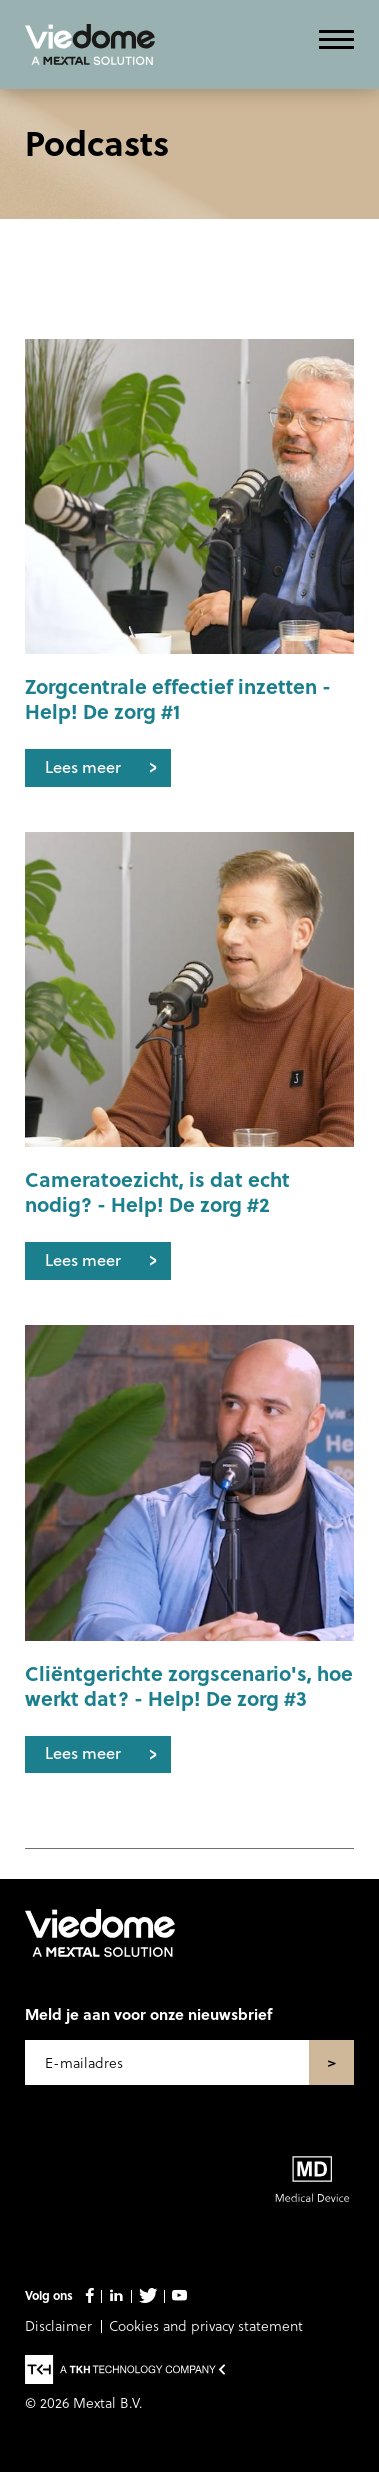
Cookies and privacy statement (206, 2325)
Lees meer (83, 766)
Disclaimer (58, 2325)
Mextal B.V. (108, 2402)
